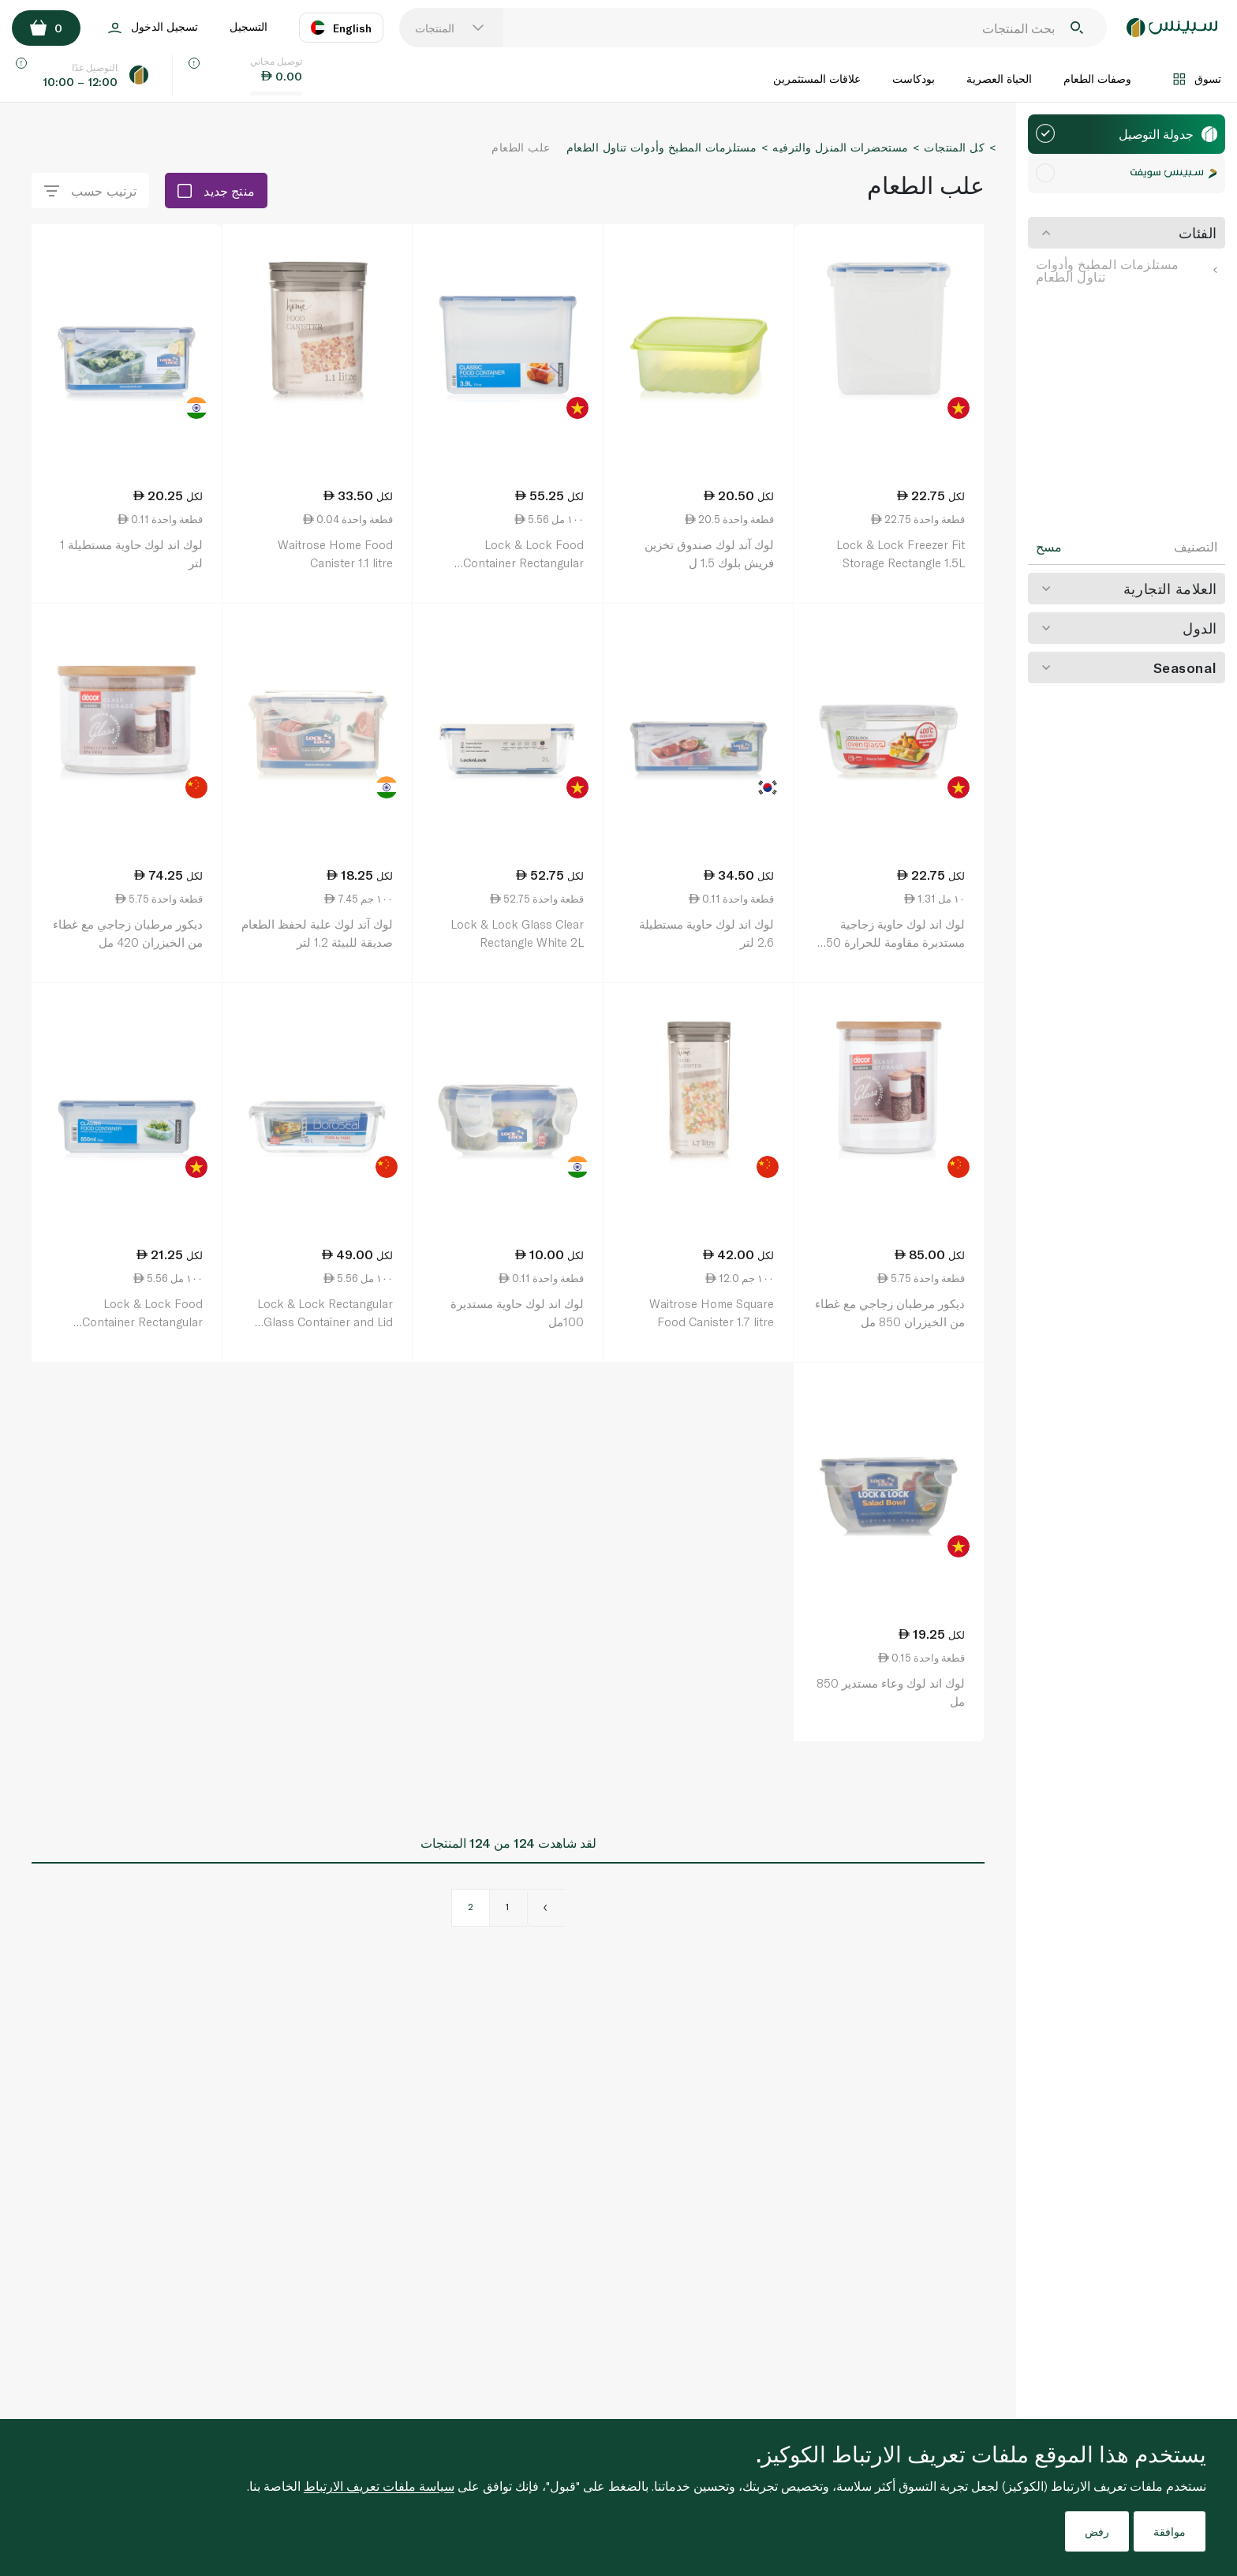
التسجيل (248, 26)
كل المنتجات (954, 147)
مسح (1049, 546)
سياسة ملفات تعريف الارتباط (379, 2485)
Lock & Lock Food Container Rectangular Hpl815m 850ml (142, 1321)
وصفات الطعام (1097, 78)
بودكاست (913, 78)
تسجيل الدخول (153, 28)
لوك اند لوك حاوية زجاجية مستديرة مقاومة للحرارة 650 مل (892, 941)
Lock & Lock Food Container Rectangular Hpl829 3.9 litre (523, 562)
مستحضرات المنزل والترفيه (840, 147)
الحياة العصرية (999, 78)
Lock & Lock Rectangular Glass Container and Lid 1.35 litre (325, 1321)
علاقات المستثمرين (817, 78)
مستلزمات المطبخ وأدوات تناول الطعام (1126, 270)
